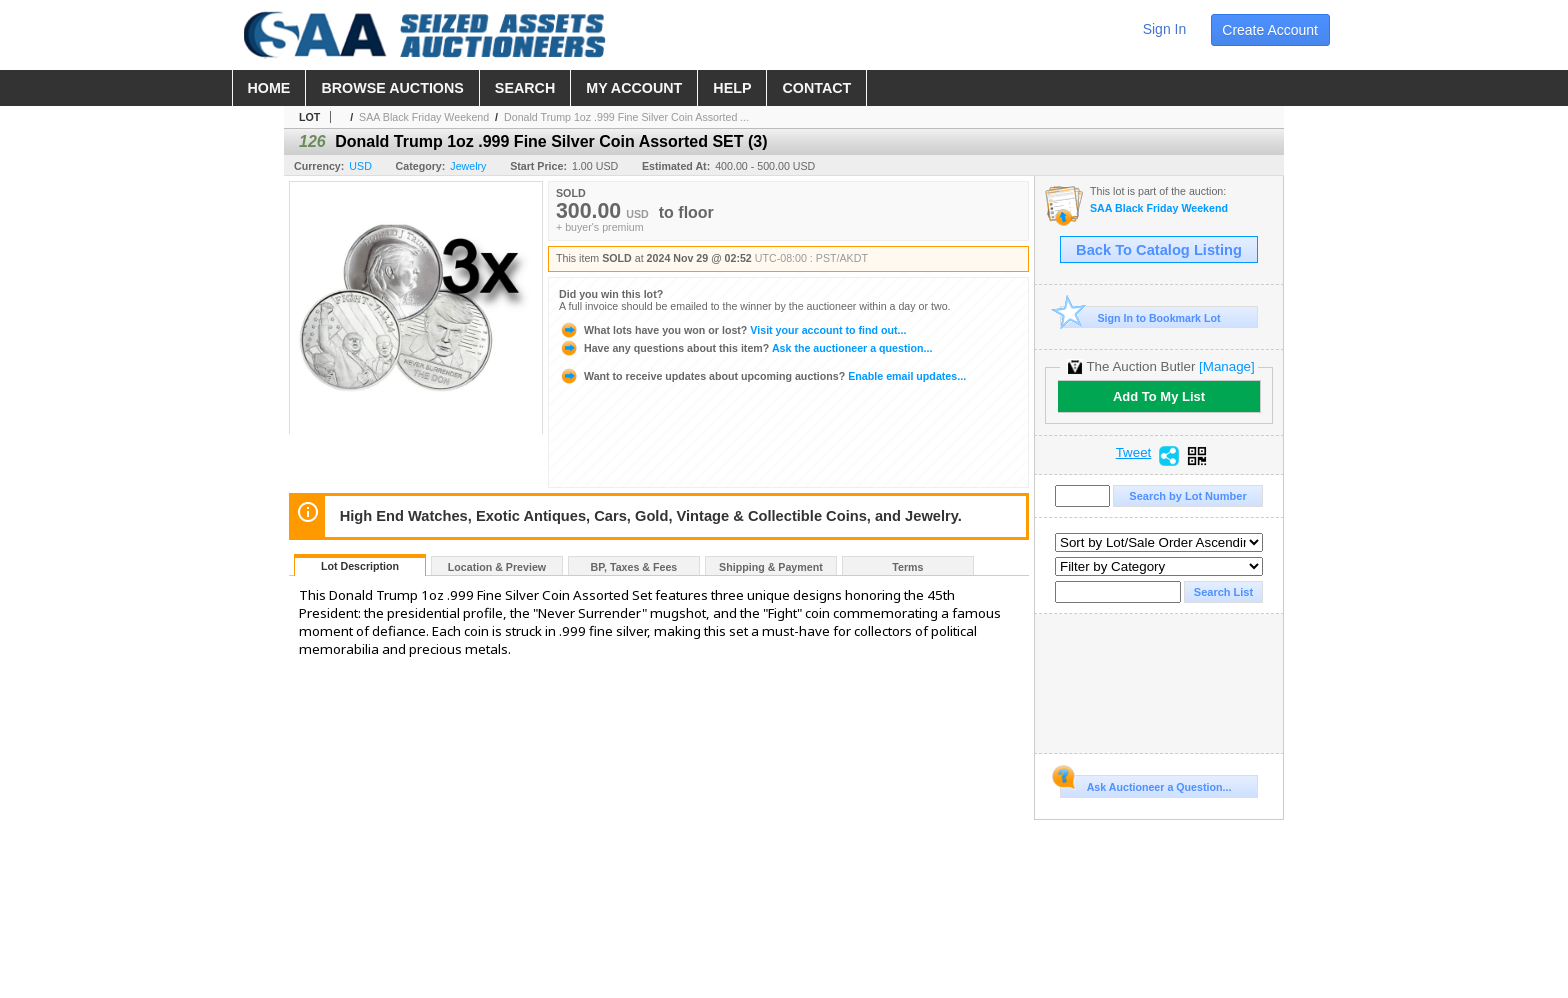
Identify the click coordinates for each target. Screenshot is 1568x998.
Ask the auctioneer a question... (745, 348)
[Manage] (1226, 366)
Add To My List (1159, 396)
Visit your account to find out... (732, 330)
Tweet (1134, 453)
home (269, 88)
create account (1270, 30)
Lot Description (360, 566)
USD (360, 166)
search (525, 88)
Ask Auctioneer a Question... (1145, 784)
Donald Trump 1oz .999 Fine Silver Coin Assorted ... (626, 117)
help (732, 88)
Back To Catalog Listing (1159, 250)
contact (816, 88)
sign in (1165, 29)
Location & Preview (497, 567)
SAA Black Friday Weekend (424, 117)
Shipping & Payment (771, 567)
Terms (907, 567)
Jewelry (468, 166)
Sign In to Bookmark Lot (1140, 317)
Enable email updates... (762, 376)
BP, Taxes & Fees (634, 567)
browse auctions (392, 88)
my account (634, 88)
